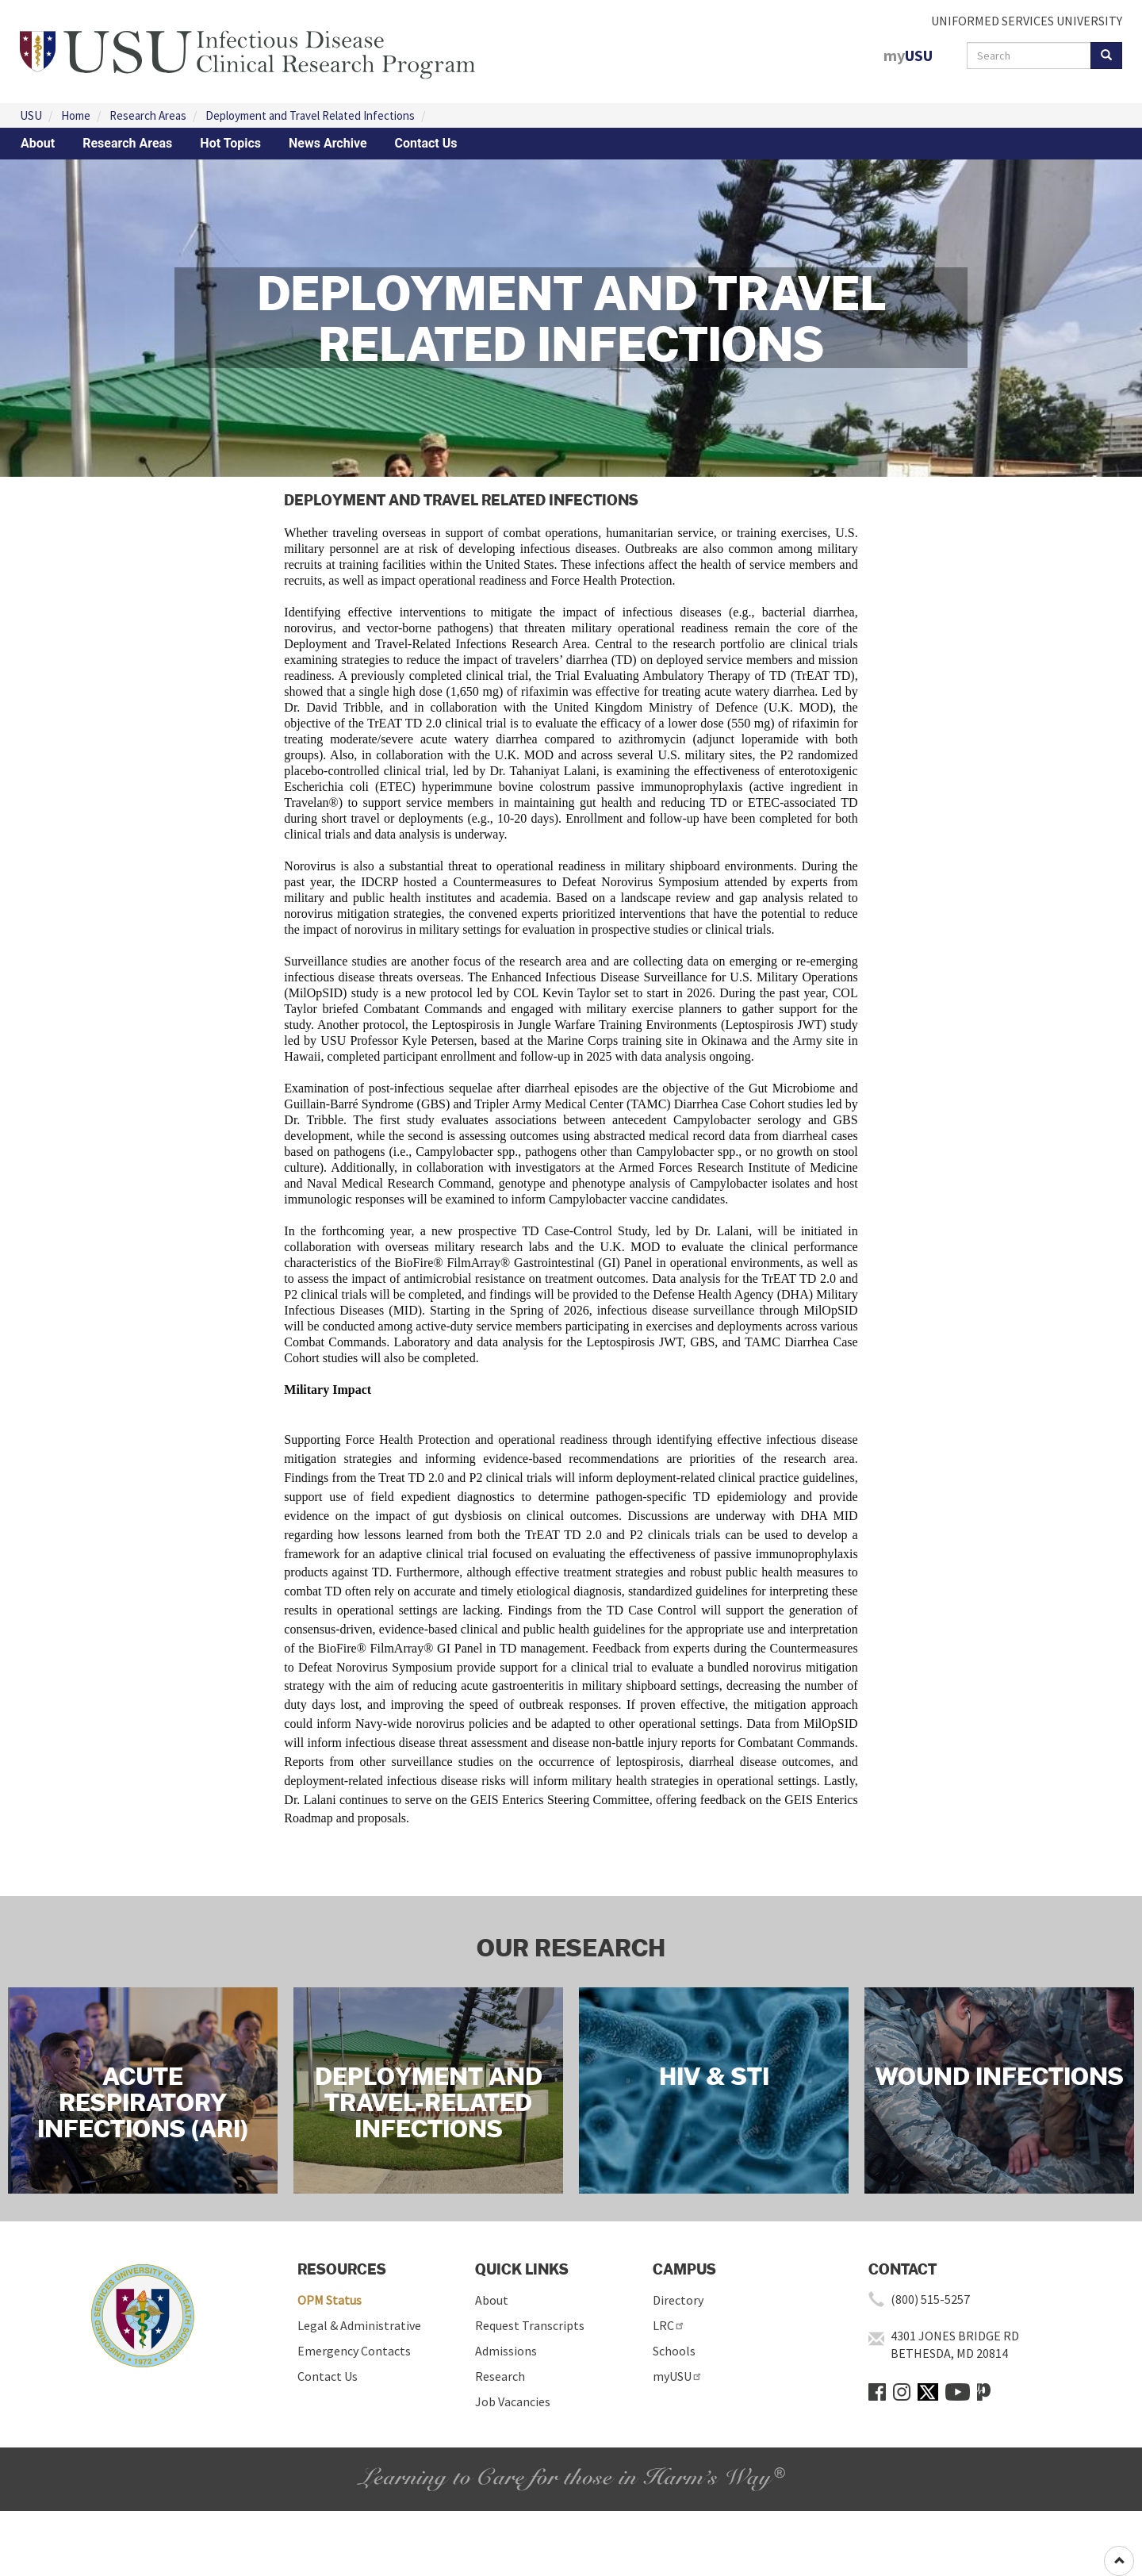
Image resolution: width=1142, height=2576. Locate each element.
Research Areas (147, 115)
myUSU (678, 2376)
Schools (674, 2351)
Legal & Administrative (359, 2325)
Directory (678, 2300)
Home (75, 115)
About (38, 143)
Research (500, 2376)
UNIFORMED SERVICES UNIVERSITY (1026, 21)
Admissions (506, 2351)
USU (31, 115)
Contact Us (426, 143)
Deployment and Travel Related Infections (310, 115)
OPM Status (329, 2300)
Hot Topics (230, 143)
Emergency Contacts (354, 2351)
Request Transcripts (529, 2325)
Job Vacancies (512, 2401)
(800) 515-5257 (930, 2299)
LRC (669, 2325)
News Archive (328, 143)
